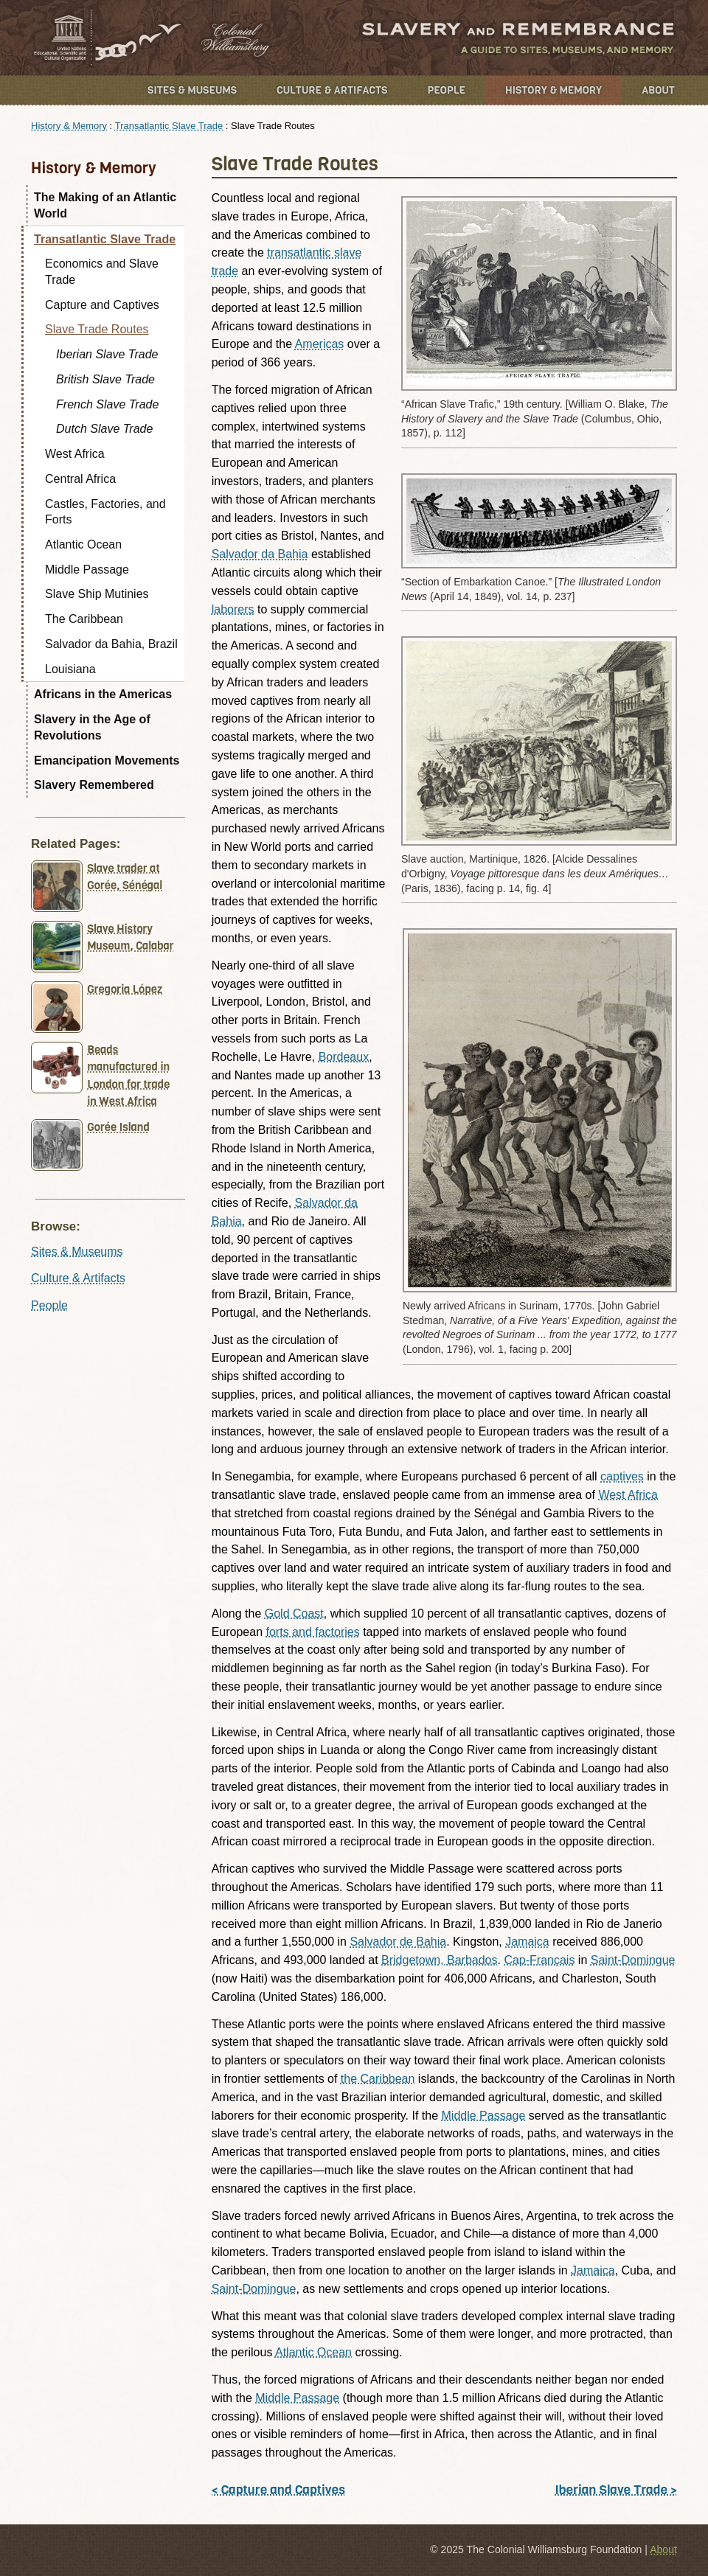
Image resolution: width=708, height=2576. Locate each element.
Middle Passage (484, 2115)
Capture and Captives (102, 305)
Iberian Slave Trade (107, 354)
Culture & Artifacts (332, 90)
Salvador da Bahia (260, 554)
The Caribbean (84, 619)
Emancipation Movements (106, 760)
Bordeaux (344, 1057)
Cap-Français (539, 1960)
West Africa (628, 1495)
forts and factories (313, 1632)
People (446, 90)
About (658, 90)
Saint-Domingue (633, 1960)
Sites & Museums (192, 90)
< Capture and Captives (278, 2490)
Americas (319, 344)
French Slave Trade (107, 404)
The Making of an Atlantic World (105, 205)
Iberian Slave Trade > (616, 2490)
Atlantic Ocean (313, 2352)
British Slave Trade (105, 379)
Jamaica (527, 1941)
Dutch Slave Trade (104, 428)
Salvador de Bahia (398, 1941)
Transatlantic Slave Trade (169, 125)
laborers (233, 609)
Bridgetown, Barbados (439, 1960)
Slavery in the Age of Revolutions (92, 727)
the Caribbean (378, 2078)
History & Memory (553, 90)
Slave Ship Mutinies (97, 594)
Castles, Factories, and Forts (105, 512)
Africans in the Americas (103, 694)
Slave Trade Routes (97, 329)
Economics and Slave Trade (102, 271)
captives (622, 1476)
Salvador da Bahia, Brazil (111, 644)
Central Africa (80, 479)
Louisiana (70, 669)
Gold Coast (294, 1613)
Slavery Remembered (94, 785)
